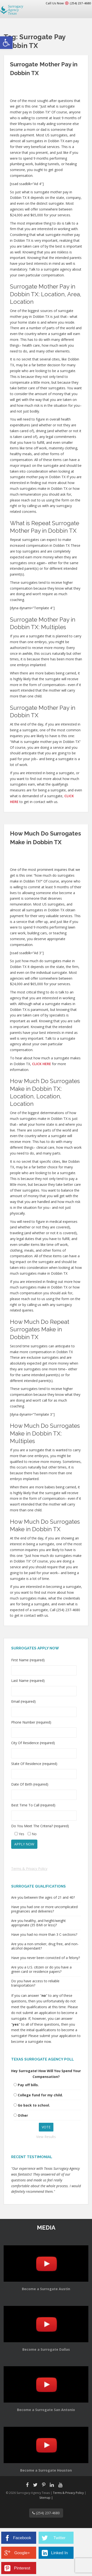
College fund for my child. (40, 2095)
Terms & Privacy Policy (29, 1868)
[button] (6, 42)
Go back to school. (34, 2105)
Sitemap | (46, 2498)
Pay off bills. (28, 2085)
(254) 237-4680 (80, 3)
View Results (46, 2136)
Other (23, 2115)
